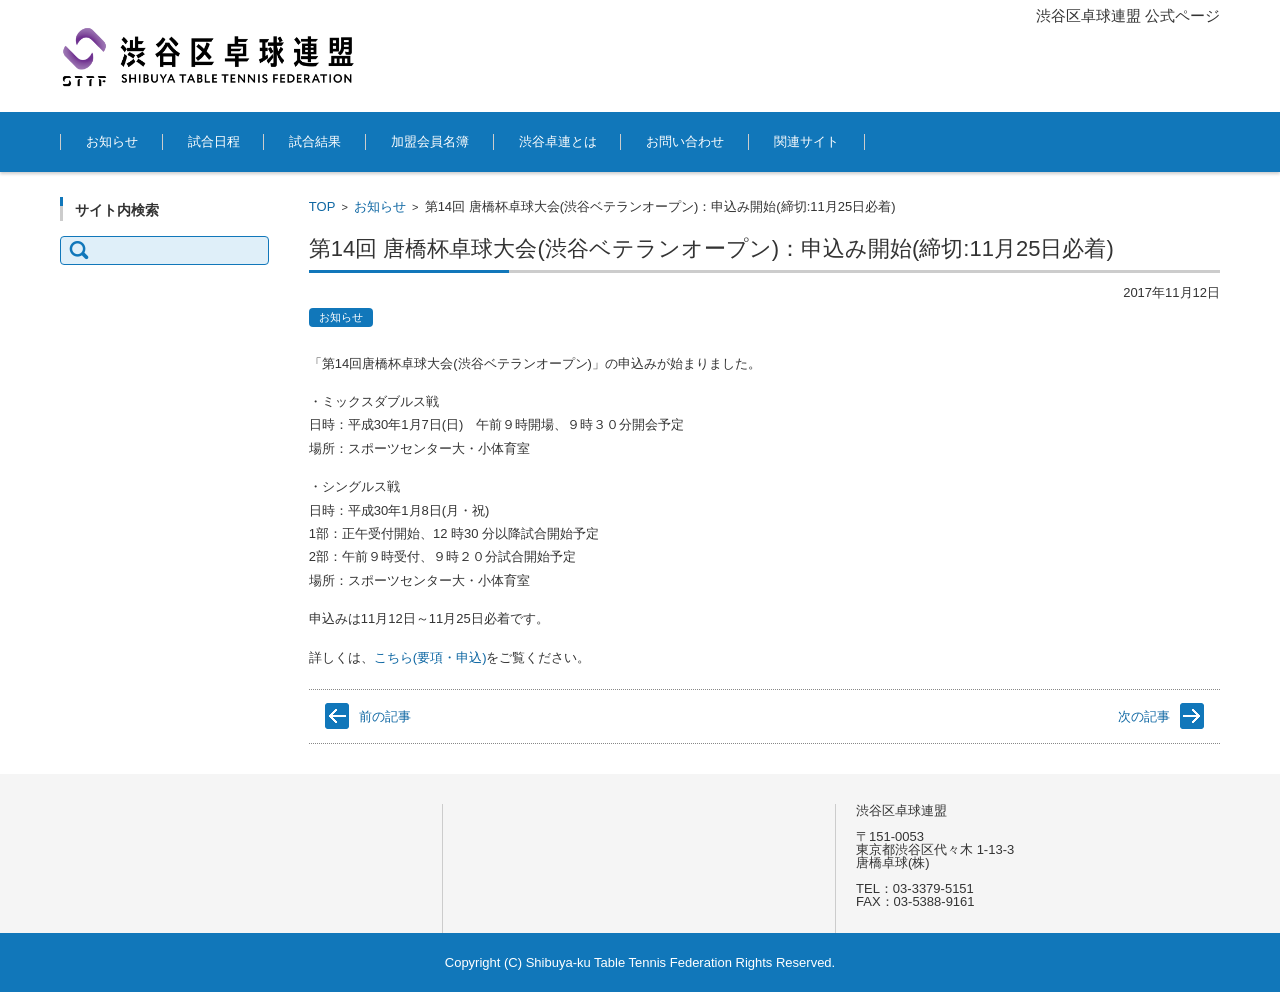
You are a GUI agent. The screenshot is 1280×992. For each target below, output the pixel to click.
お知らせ (112, 141)
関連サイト (806, 141)
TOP (322, 206)
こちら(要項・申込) (430, 657)
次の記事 (1144, 716)
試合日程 (214, 141)
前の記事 (385, 716)
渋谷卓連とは (558, 141)
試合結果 (315, 141)
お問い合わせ (685, 141)
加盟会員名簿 (430, 141)
